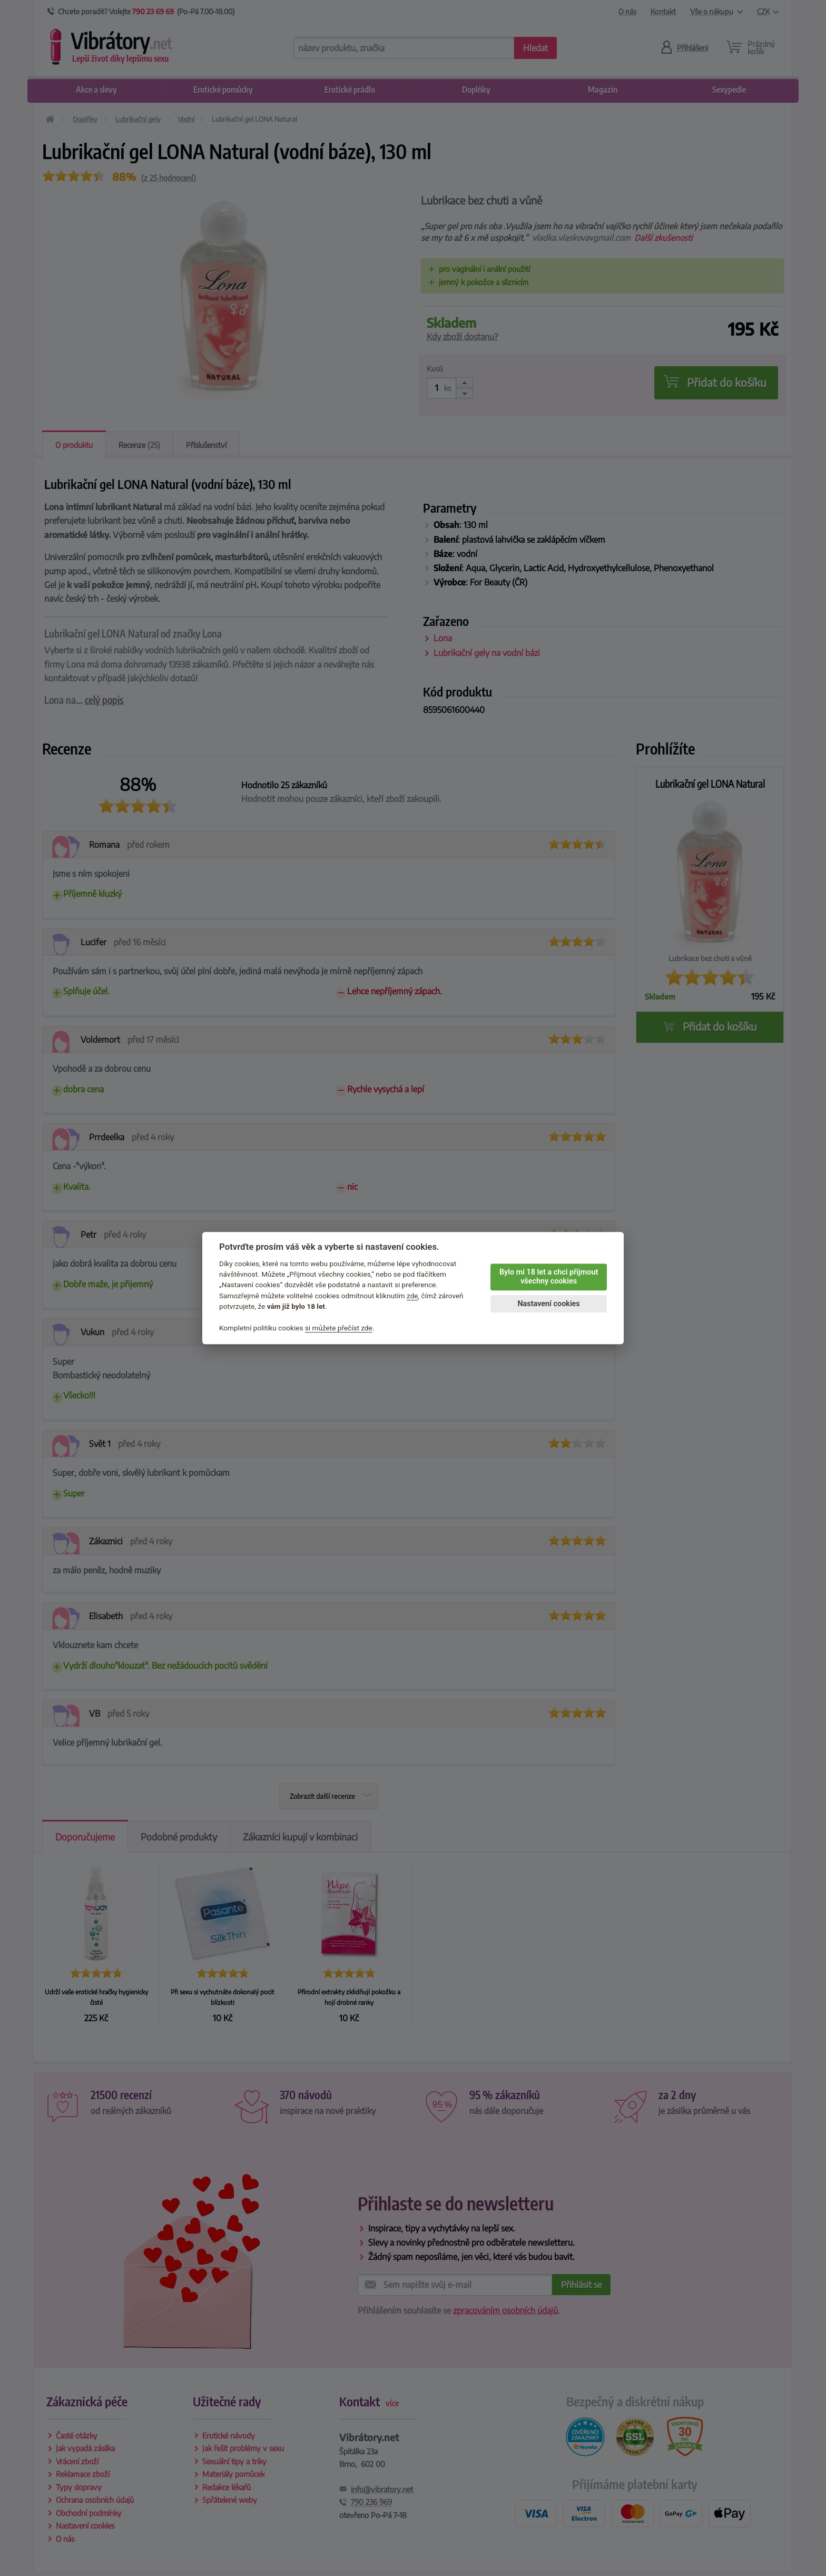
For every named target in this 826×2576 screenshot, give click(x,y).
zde (412, 1295)
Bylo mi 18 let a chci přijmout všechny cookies (548, 1277)
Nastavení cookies (548, 1303)
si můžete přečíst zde (338, 1328)
